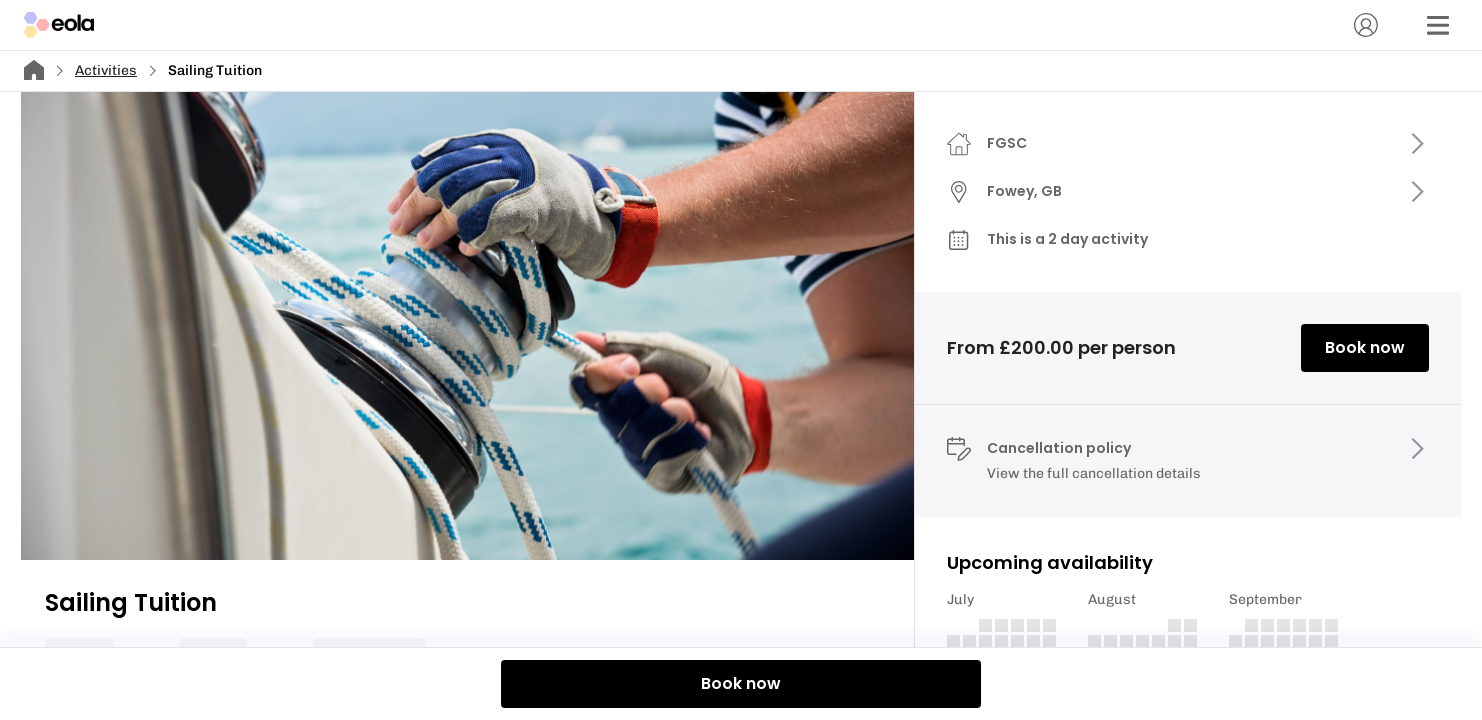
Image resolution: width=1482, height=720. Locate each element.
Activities (106, 70)
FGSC (1007, 143)
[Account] (1366, 25)
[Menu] (1438, 25)
